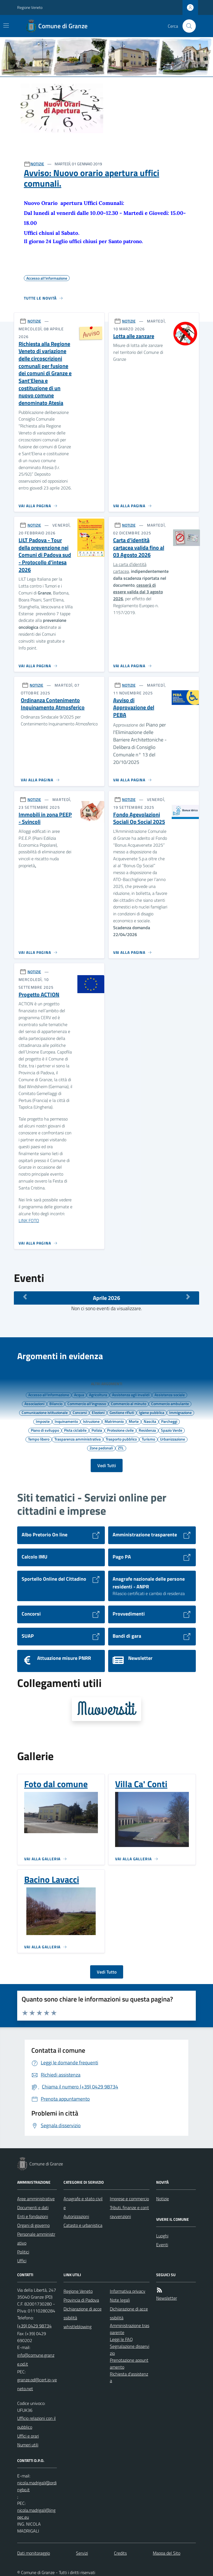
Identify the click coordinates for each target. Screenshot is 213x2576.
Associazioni (34, 1403)
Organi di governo (33, 2225)
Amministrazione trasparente (129, 2329)
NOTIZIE (37, 164)
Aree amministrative (36, 2198)
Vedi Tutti (106, 1465)
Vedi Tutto (106, 1972)
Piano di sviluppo (45, 1430)
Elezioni (98, 1412)
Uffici (21, 2260)
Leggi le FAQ (121, 2339)
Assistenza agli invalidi (130, 1394)
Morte (134, 1421)
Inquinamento (66, 1421)
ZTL (121, 1448)
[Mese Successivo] (188, 1296)
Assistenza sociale (169, 1394)
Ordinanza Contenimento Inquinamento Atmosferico (53, 704)
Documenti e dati (33, 2207)
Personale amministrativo (36, 2238)
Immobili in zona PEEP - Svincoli (45, 818)
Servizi (82, 2553)
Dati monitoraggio (33, 2553)
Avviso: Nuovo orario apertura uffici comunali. (91, 178)
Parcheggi (169, 1421)
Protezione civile (120, 1430)
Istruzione (91, 1421)
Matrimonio (114, 1421)
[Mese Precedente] (25, 1296)
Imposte (43, 1421)
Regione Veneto (29, 7)
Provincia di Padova (81, 2300)
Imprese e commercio (129, 2198)
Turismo (148, 1439)
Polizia (97, 1430)
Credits (120, 2553)
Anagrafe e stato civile (83, 2203)
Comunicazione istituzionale (45, 1412)
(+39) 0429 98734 (34, 2325)
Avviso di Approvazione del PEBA (133, 708)
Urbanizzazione (172, 1439)
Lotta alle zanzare (133, 336)
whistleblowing (78, 2326)
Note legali (120, 2300)
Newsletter (166, 2298)
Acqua (79, 1394)
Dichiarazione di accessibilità (83, 2313)
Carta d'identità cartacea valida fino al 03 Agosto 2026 (138, 548)
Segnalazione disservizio (129, 2349)
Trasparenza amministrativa (77, 1439)
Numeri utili (27, 2444)
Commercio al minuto (128, 1403)
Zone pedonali (101, 1448)
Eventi (162, 2244)
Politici (23, 2251)
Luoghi (162, 2235)
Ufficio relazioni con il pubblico (36, 2422)
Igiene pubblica (151, 1412)
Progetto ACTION (39, 994)
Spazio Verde (171, 1430)
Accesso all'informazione (48, 1394)
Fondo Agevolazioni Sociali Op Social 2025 (139, 818)
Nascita (150, 1421)
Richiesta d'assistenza (129, 2377)
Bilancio (55, 1403)
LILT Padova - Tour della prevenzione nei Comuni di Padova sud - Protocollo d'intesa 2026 (45, 555)
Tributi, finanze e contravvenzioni (129, 2212)
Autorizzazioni (76, 2216)
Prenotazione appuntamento (129, 2363)
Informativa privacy (127, 2291)
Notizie (162, 2198)
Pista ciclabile (75, 1430)
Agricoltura (98, 1394)
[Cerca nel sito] (187, 26)
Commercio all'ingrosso (86, 1403)
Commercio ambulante (170, 1403)
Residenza (147, 1430)
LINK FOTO (29, 1220)
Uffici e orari (28, 2436)
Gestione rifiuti (122, 1412)
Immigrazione (180, 1412)
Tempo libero (38, 1439)
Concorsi (80, 1412)
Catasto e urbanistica (83, 2225)
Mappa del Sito (166, 2553)
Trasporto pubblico (121, 1439)
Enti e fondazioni (32, 2216)
